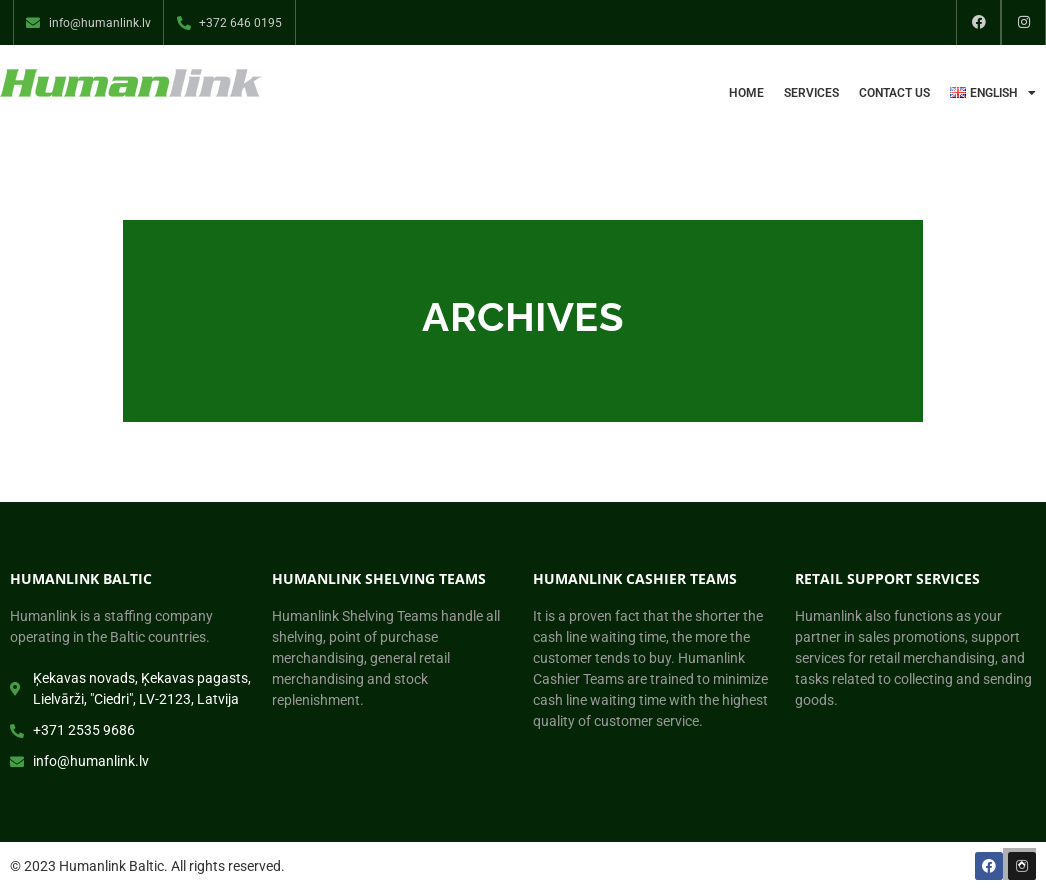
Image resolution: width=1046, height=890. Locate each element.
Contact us (894, 93)
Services (811, 93)
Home (746, 93)
